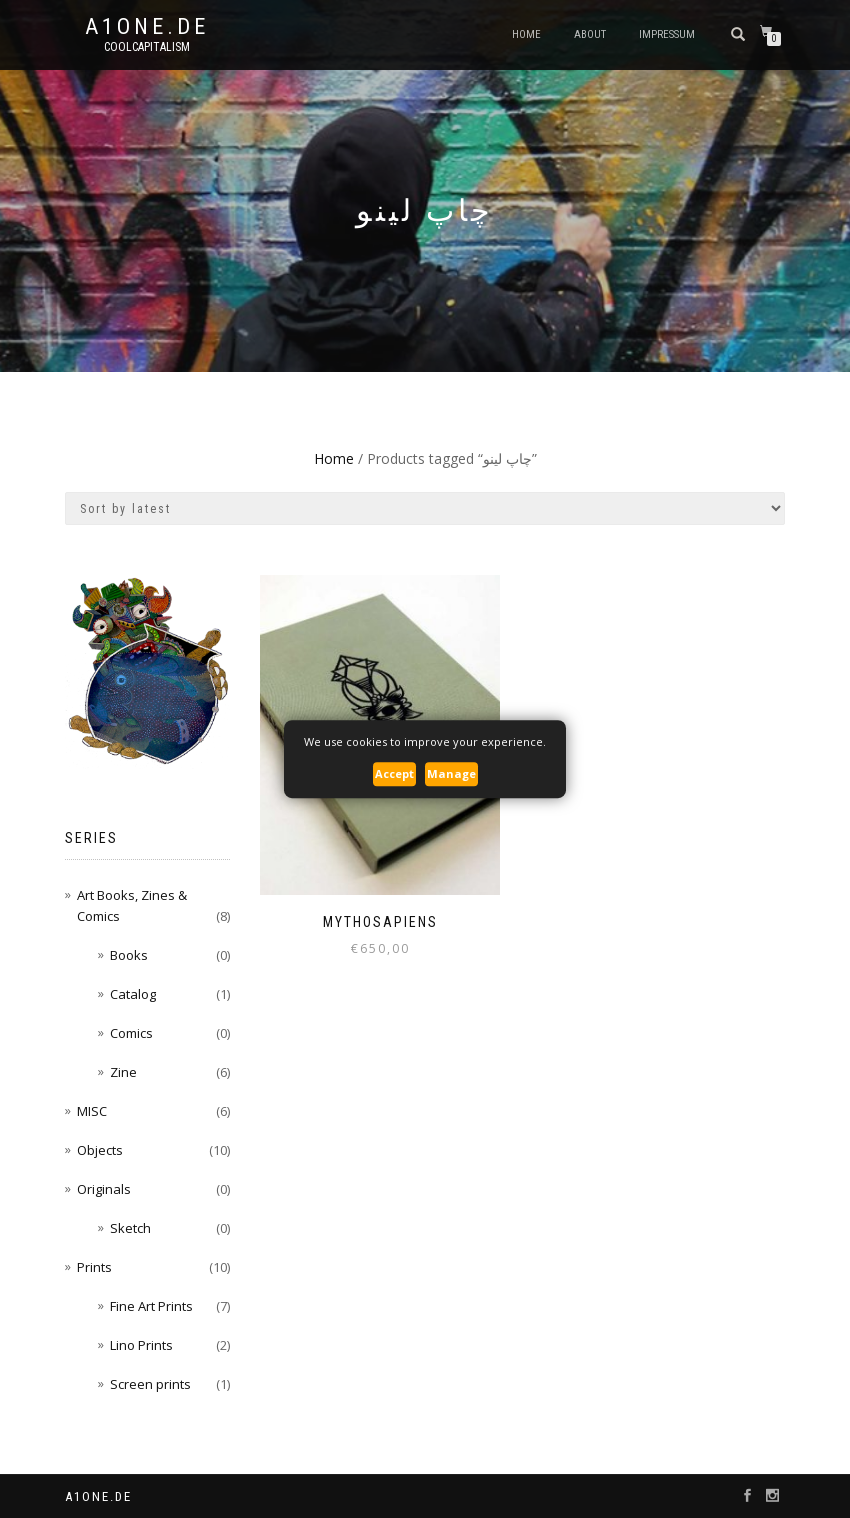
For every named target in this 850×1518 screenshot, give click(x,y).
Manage (451, 773)
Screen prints (150, 1384)
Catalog (133, 994)
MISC (92, 1111)
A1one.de (147, 27)
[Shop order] (425, 508)
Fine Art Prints (151, 1306)
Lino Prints (141, 1345)
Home (526, 34)
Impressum (667, 34)
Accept (394, 773)
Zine (123, 1072)
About (590, 34)
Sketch (130, 1228)
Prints (94, 1267)
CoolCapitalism (147, 47)
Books (129, 955)
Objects (100, 1150)
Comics (131, 1033)
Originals (104, 1189)
